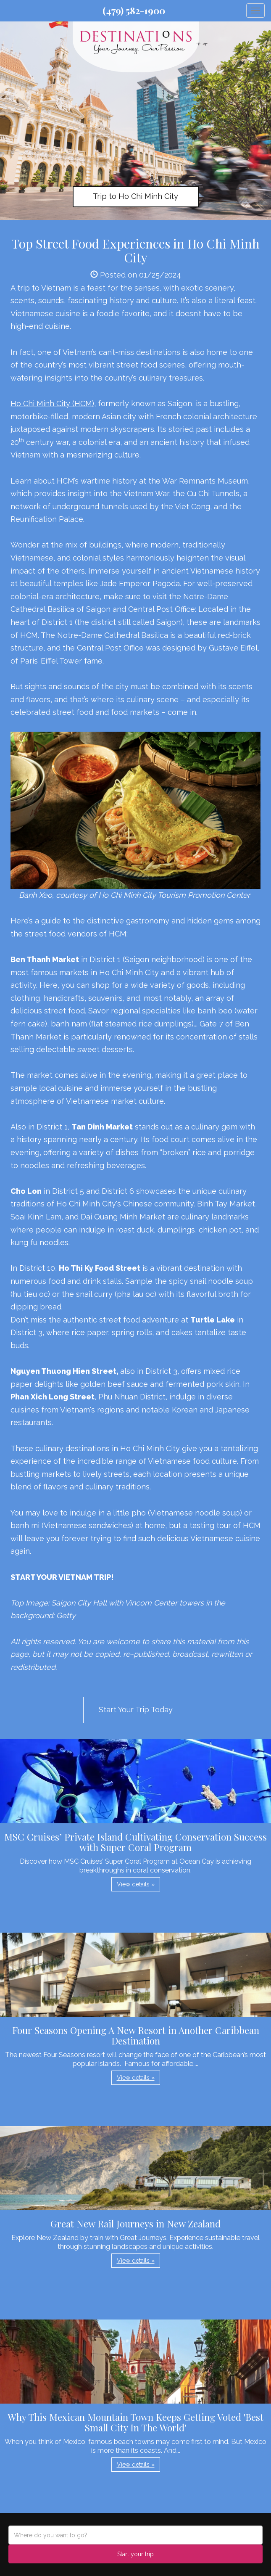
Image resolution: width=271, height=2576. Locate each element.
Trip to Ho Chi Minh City (135, 196)
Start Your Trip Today (136, 1709)
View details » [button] (136, 1884)
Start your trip (135, 2554)
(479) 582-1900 (134, 10)
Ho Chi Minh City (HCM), (53, 403)
